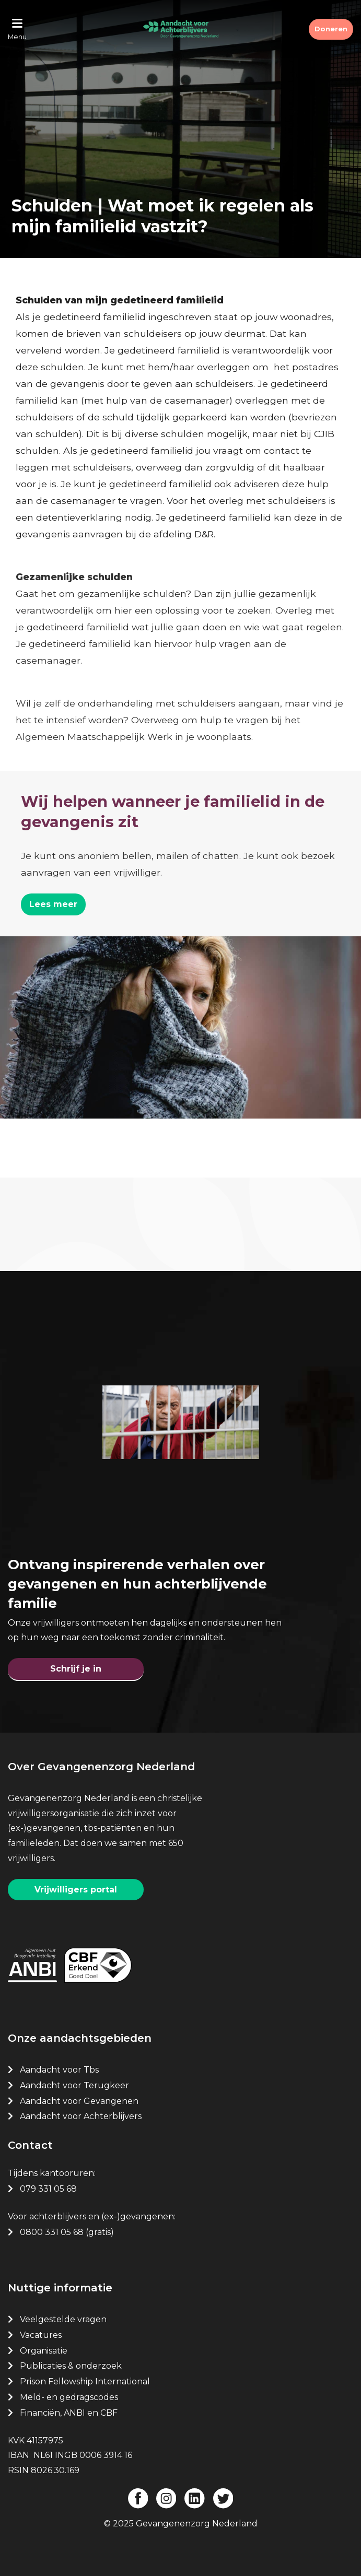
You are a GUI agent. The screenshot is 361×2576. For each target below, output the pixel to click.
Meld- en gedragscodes (69, 2397)
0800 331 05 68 (52, 2232)
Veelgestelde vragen (63, 2319)
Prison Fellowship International (85, 2381)
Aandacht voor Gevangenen (79, 2101)
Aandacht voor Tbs (59, 2070)
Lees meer (53, 904)
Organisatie (43, 2351)
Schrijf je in (75, 1669)
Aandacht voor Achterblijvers (81, 2116)
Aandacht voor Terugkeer (74, 2085)
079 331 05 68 (48, 2189)
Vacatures (42, 2335)
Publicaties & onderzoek (71, 2366)
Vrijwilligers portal (75, 1890)
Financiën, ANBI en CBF (69, 2413)
